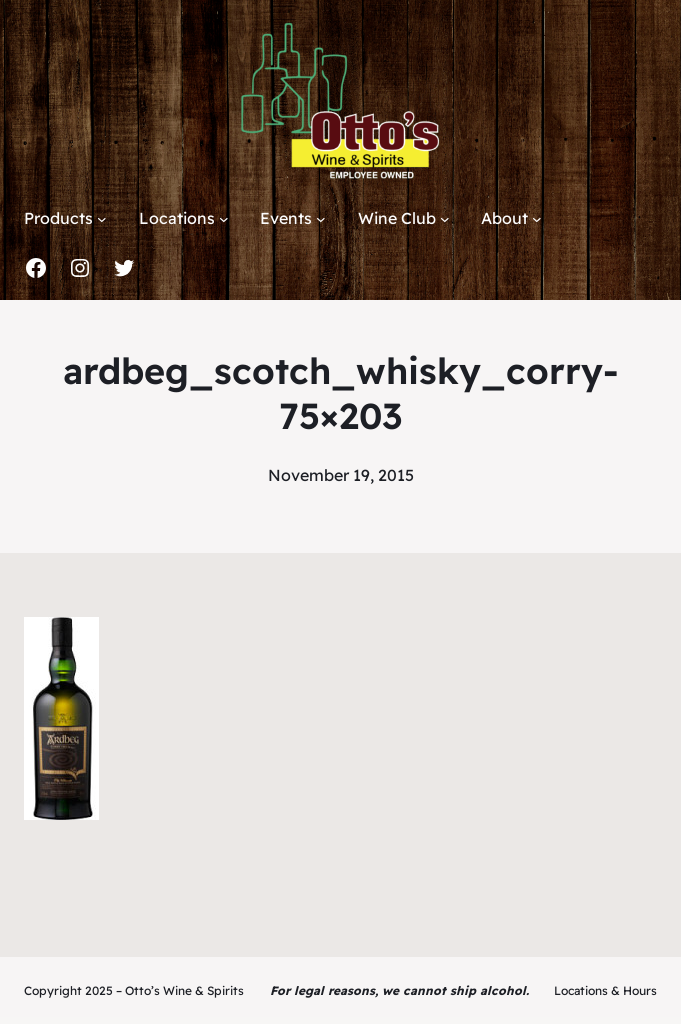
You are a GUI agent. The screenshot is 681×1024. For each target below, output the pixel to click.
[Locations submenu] (224, 219)
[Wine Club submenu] (445, 219)
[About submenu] (537, 219)
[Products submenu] (102, 219)
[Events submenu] (321, 219)
